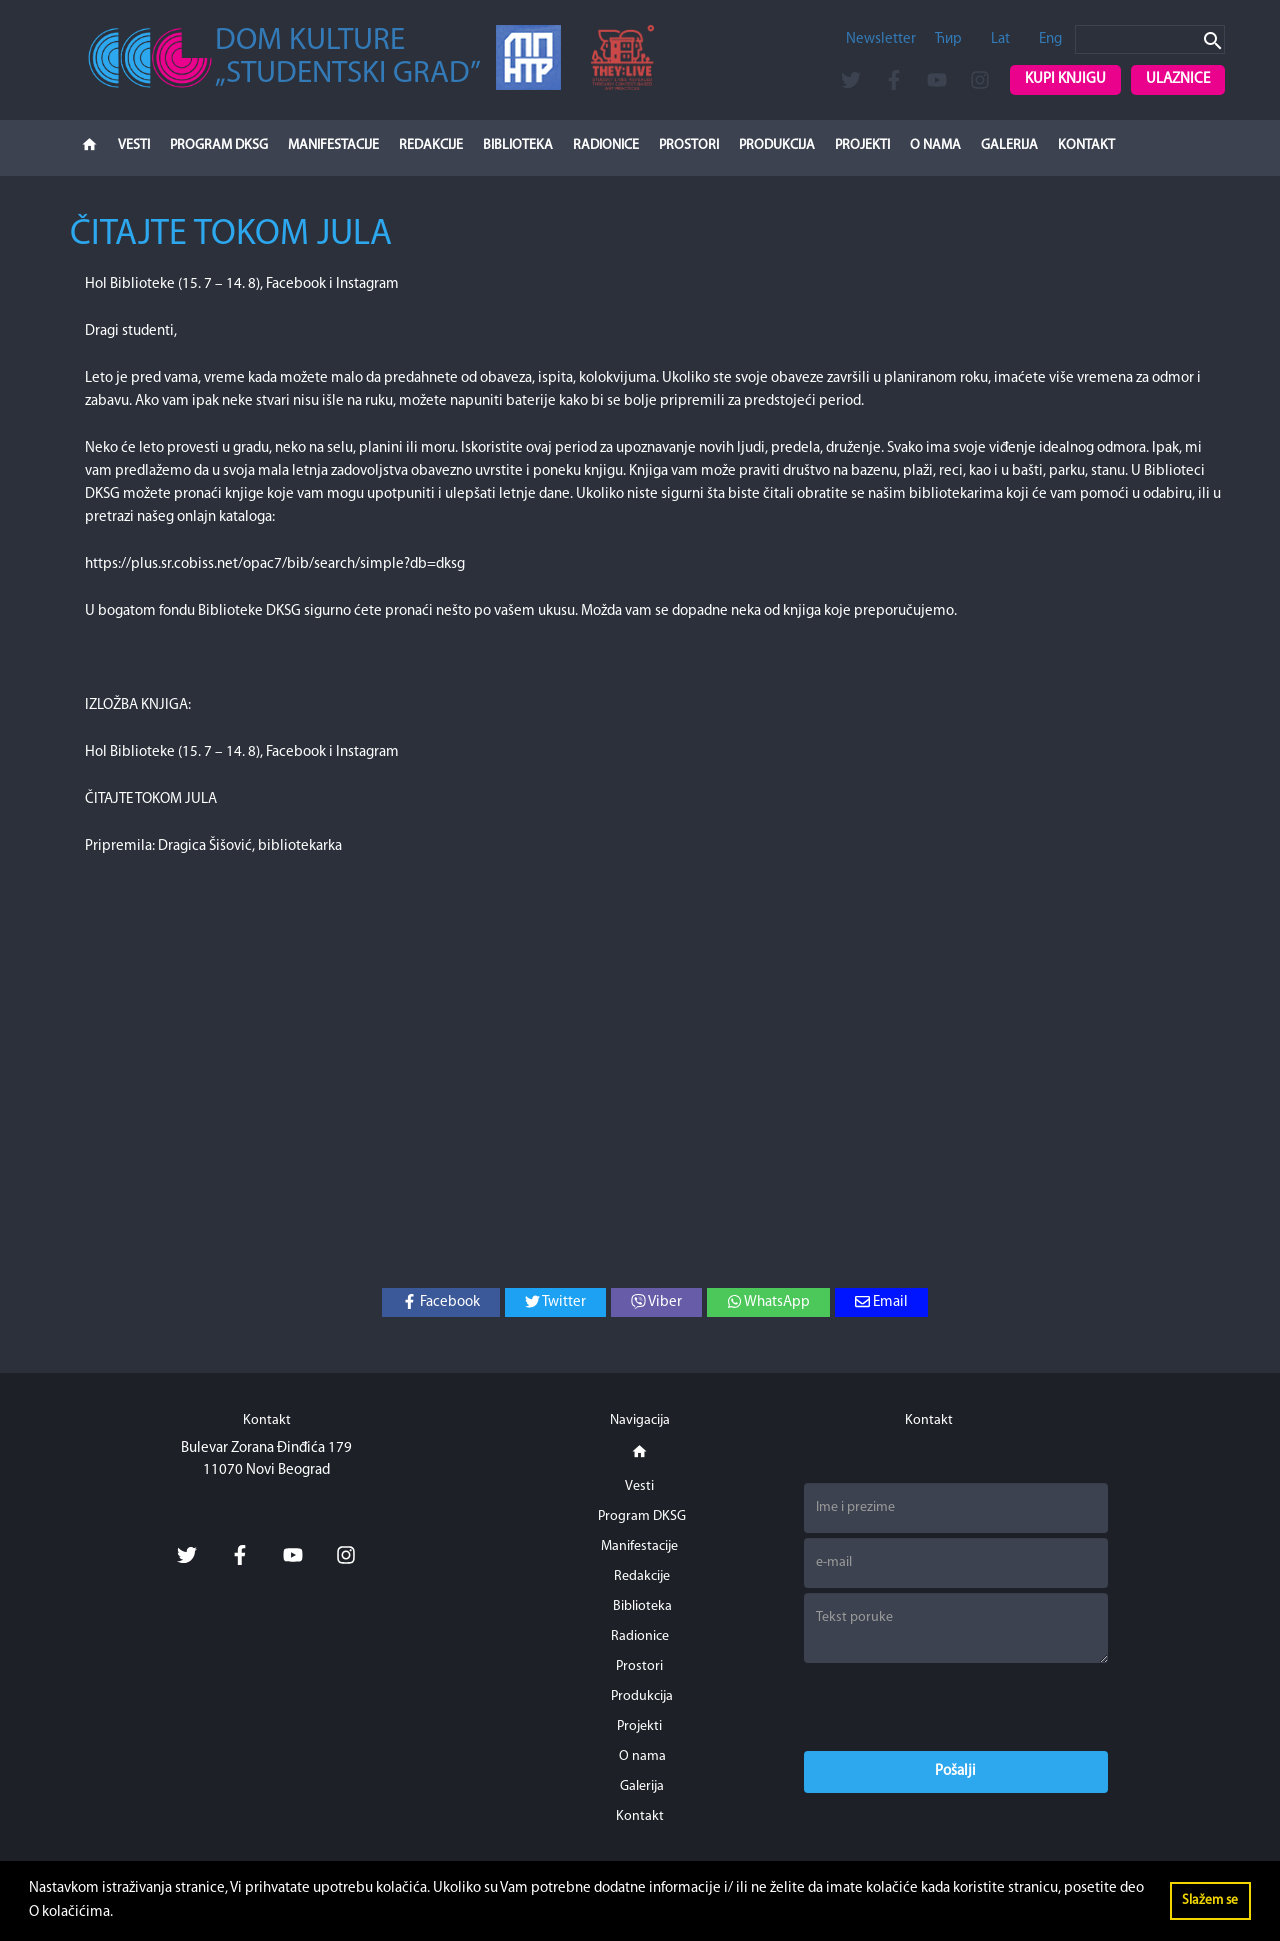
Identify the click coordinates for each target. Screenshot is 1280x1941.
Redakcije (431, 145)
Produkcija (777, 145)
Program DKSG (219, 145)
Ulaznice (1178, 79)
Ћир (948, 39)
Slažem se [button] (1210, 1900)
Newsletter (881, 39)
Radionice (606, 145)
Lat (1000, 39)
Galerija (1009, 145)
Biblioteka (518, 145)
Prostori (689, 145)
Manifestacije (333, 145)
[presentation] (956, 1707)
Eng (1050, 39)
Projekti (862, 145)
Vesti (134, 145)
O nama (935, 145)
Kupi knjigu (1065, 79)
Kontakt (1086, 145)
